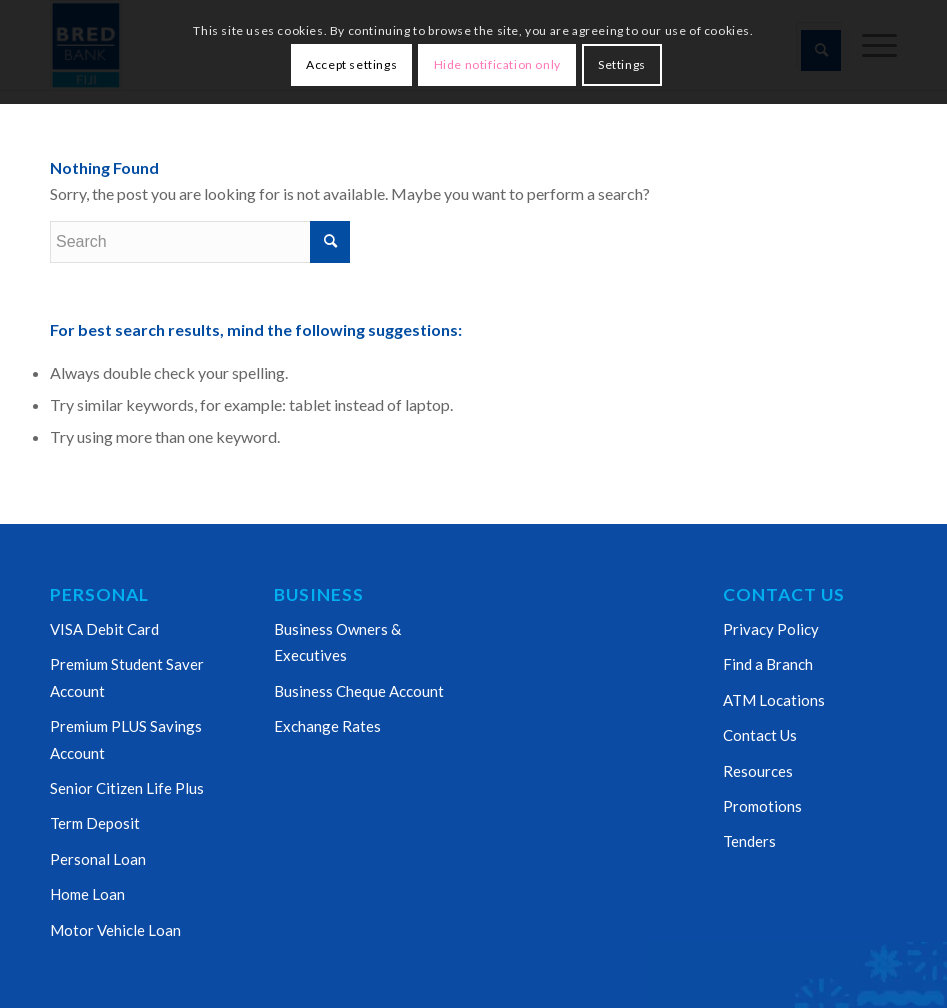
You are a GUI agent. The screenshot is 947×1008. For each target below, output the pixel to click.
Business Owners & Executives (337, 642)
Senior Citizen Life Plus (127, 788)
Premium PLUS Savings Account (126, 739)
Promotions (762, 806)
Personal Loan (98, 859)
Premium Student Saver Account (127, 677)
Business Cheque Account (359, 691)
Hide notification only (497, 64)
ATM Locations (774, 700)
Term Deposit (95, 823)
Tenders (749, 841)
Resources (758, 771)
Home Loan (87, 894)
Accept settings (351, 64)
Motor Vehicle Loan (115, 930)
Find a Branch (768, 664)
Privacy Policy (771, 629)
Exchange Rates (327, 726)
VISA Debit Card (104, 629)
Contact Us (760, 735)
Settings (622, 64)
